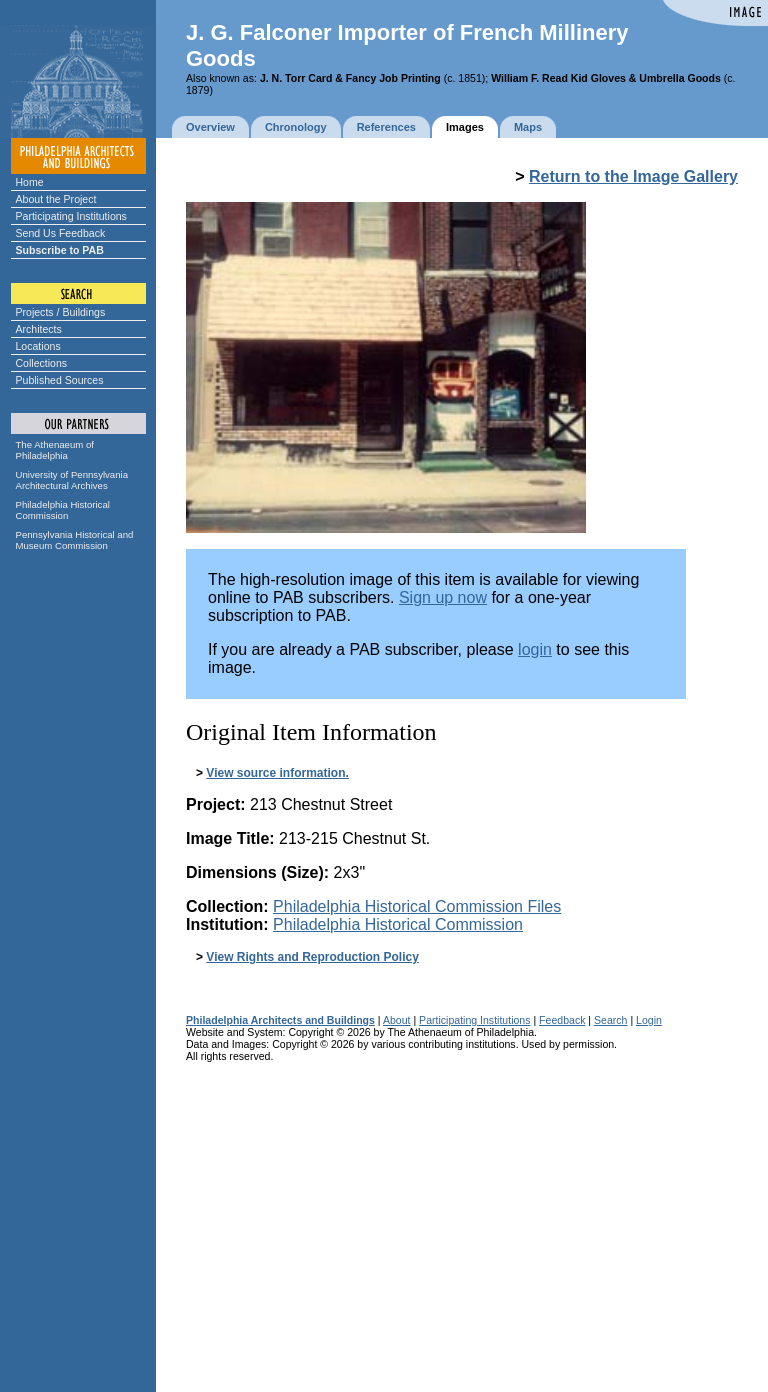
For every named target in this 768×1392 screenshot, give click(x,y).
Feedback (562, 1020)
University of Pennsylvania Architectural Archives (72, 480)
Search (610, 1020)
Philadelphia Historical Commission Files (417, 906)
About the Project (56, 199)
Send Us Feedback (61, 233)
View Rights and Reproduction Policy (312, 957)
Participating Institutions (71, 216)
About (397, 1020)
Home (30, 182)
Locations (38, 346)
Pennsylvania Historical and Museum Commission (75, 540)
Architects (39, 329)
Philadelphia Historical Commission (63, 510)
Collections (42, 363)
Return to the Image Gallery (633, 176)
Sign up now (443, 597)
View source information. (277, 773)
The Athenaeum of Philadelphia (55, 450)
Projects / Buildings (61, 312)
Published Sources (60, 380)
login (535, 649)
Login (649, 1020)
